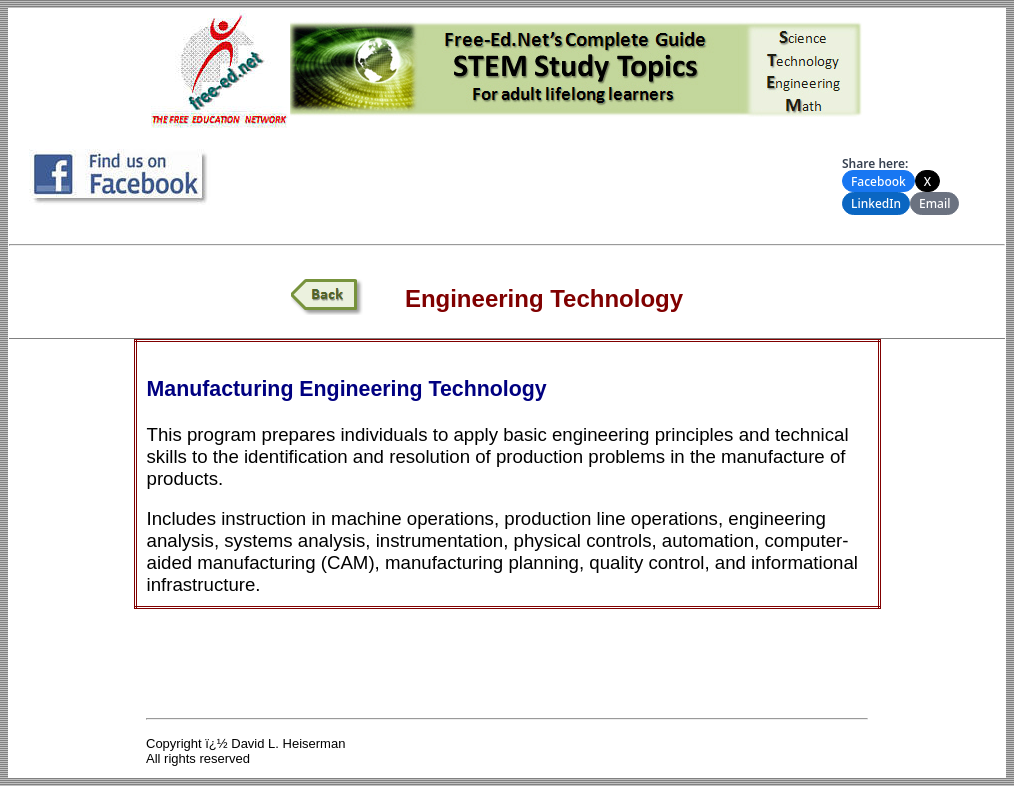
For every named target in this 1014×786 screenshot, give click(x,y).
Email (934, 203)
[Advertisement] (532, 179)
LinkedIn (876, 203)
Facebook (878, 181)
